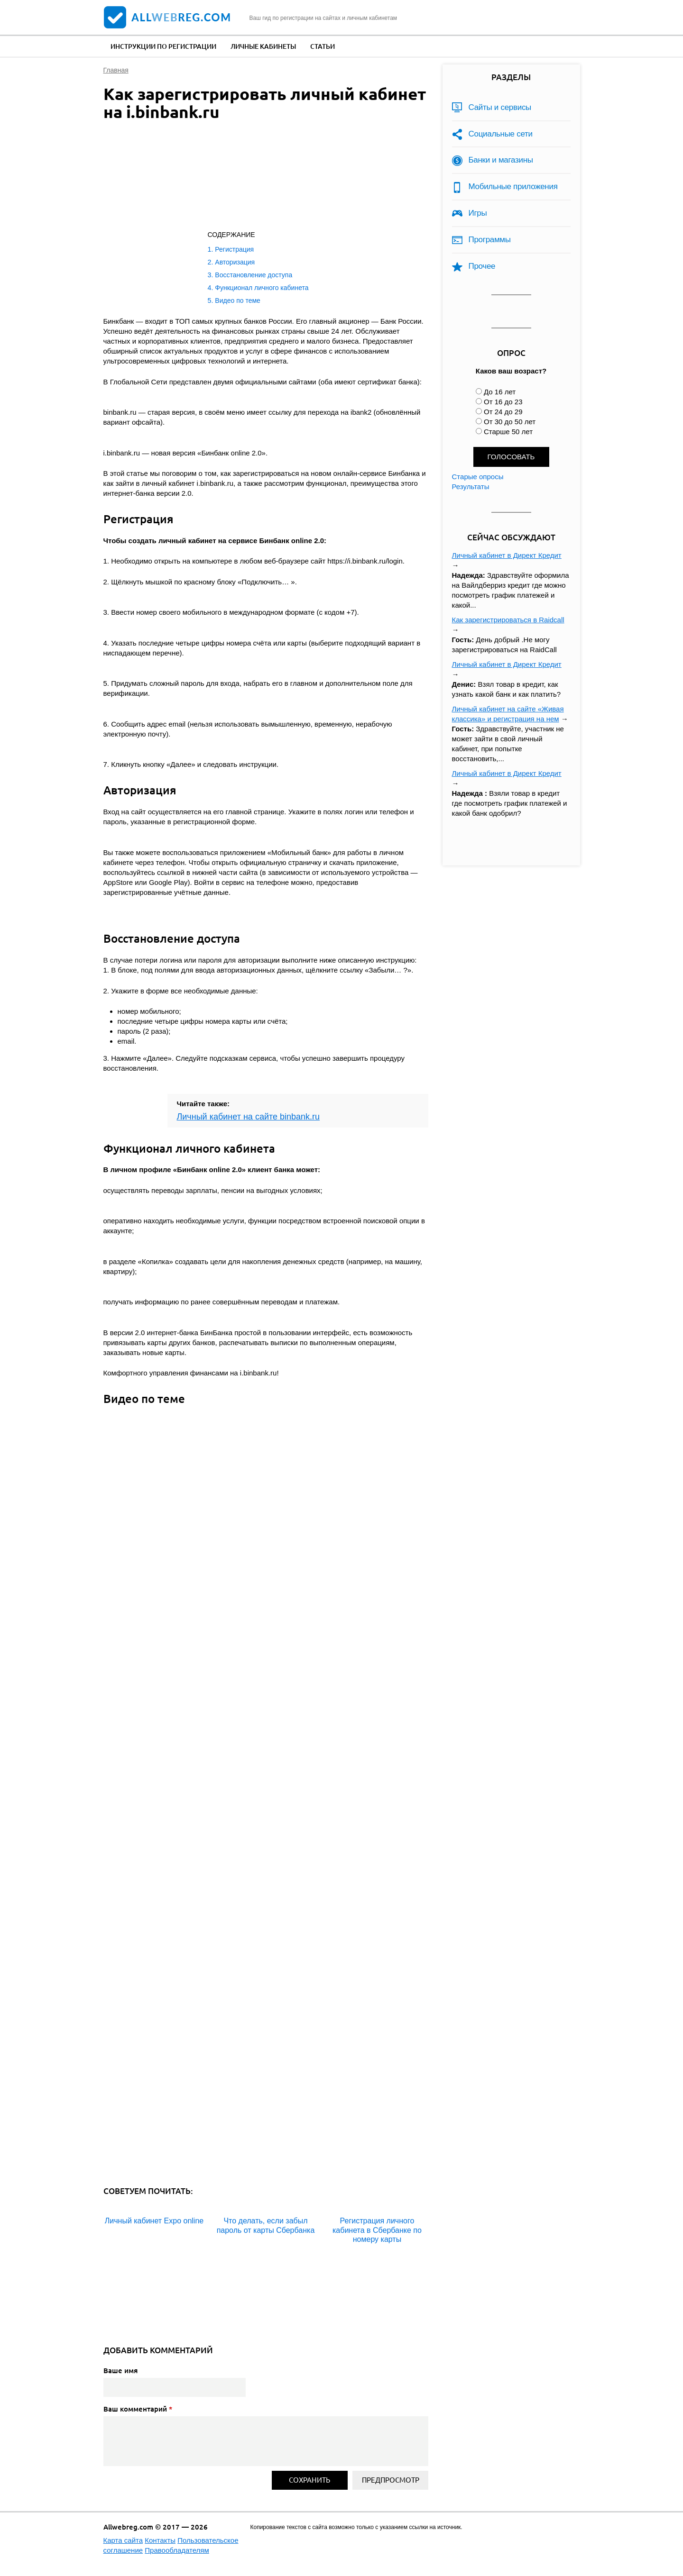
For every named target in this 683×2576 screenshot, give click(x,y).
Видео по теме (237, 300)
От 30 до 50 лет (509, 422)
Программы (490, 239)
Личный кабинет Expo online (154, 2221)
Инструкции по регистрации (163, 46)
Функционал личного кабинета (261, 287)
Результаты (470, 486)
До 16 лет (500, 392)
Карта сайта (123, 2540)
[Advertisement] (255, 178)
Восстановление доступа (253, 275)
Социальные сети (501, 133)
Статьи (322, 46)
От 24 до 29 (503, 412)
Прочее (482, 266)
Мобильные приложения (513, 186)
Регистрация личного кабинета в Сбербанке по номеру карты (377, 2230)
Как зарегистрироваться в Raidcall (508, 620)
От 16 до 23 (503, 402)
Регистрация (234, 249)
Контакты (160, 2540)
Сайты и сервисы (500, 107)
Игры (478, 213)
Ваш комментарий (137, 2408)
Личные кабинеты (263, 46)
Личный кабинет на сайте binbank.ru (248, 1116)
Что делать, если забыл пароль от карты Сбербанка (266, 2225)
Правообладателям (177, 2550)
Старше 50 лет (508, 432)
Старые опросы (478, 477)
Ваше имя (120, 2370)
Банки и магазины (501, 159)
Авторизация (235, 262)
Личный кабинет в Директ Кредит (507, 555)
